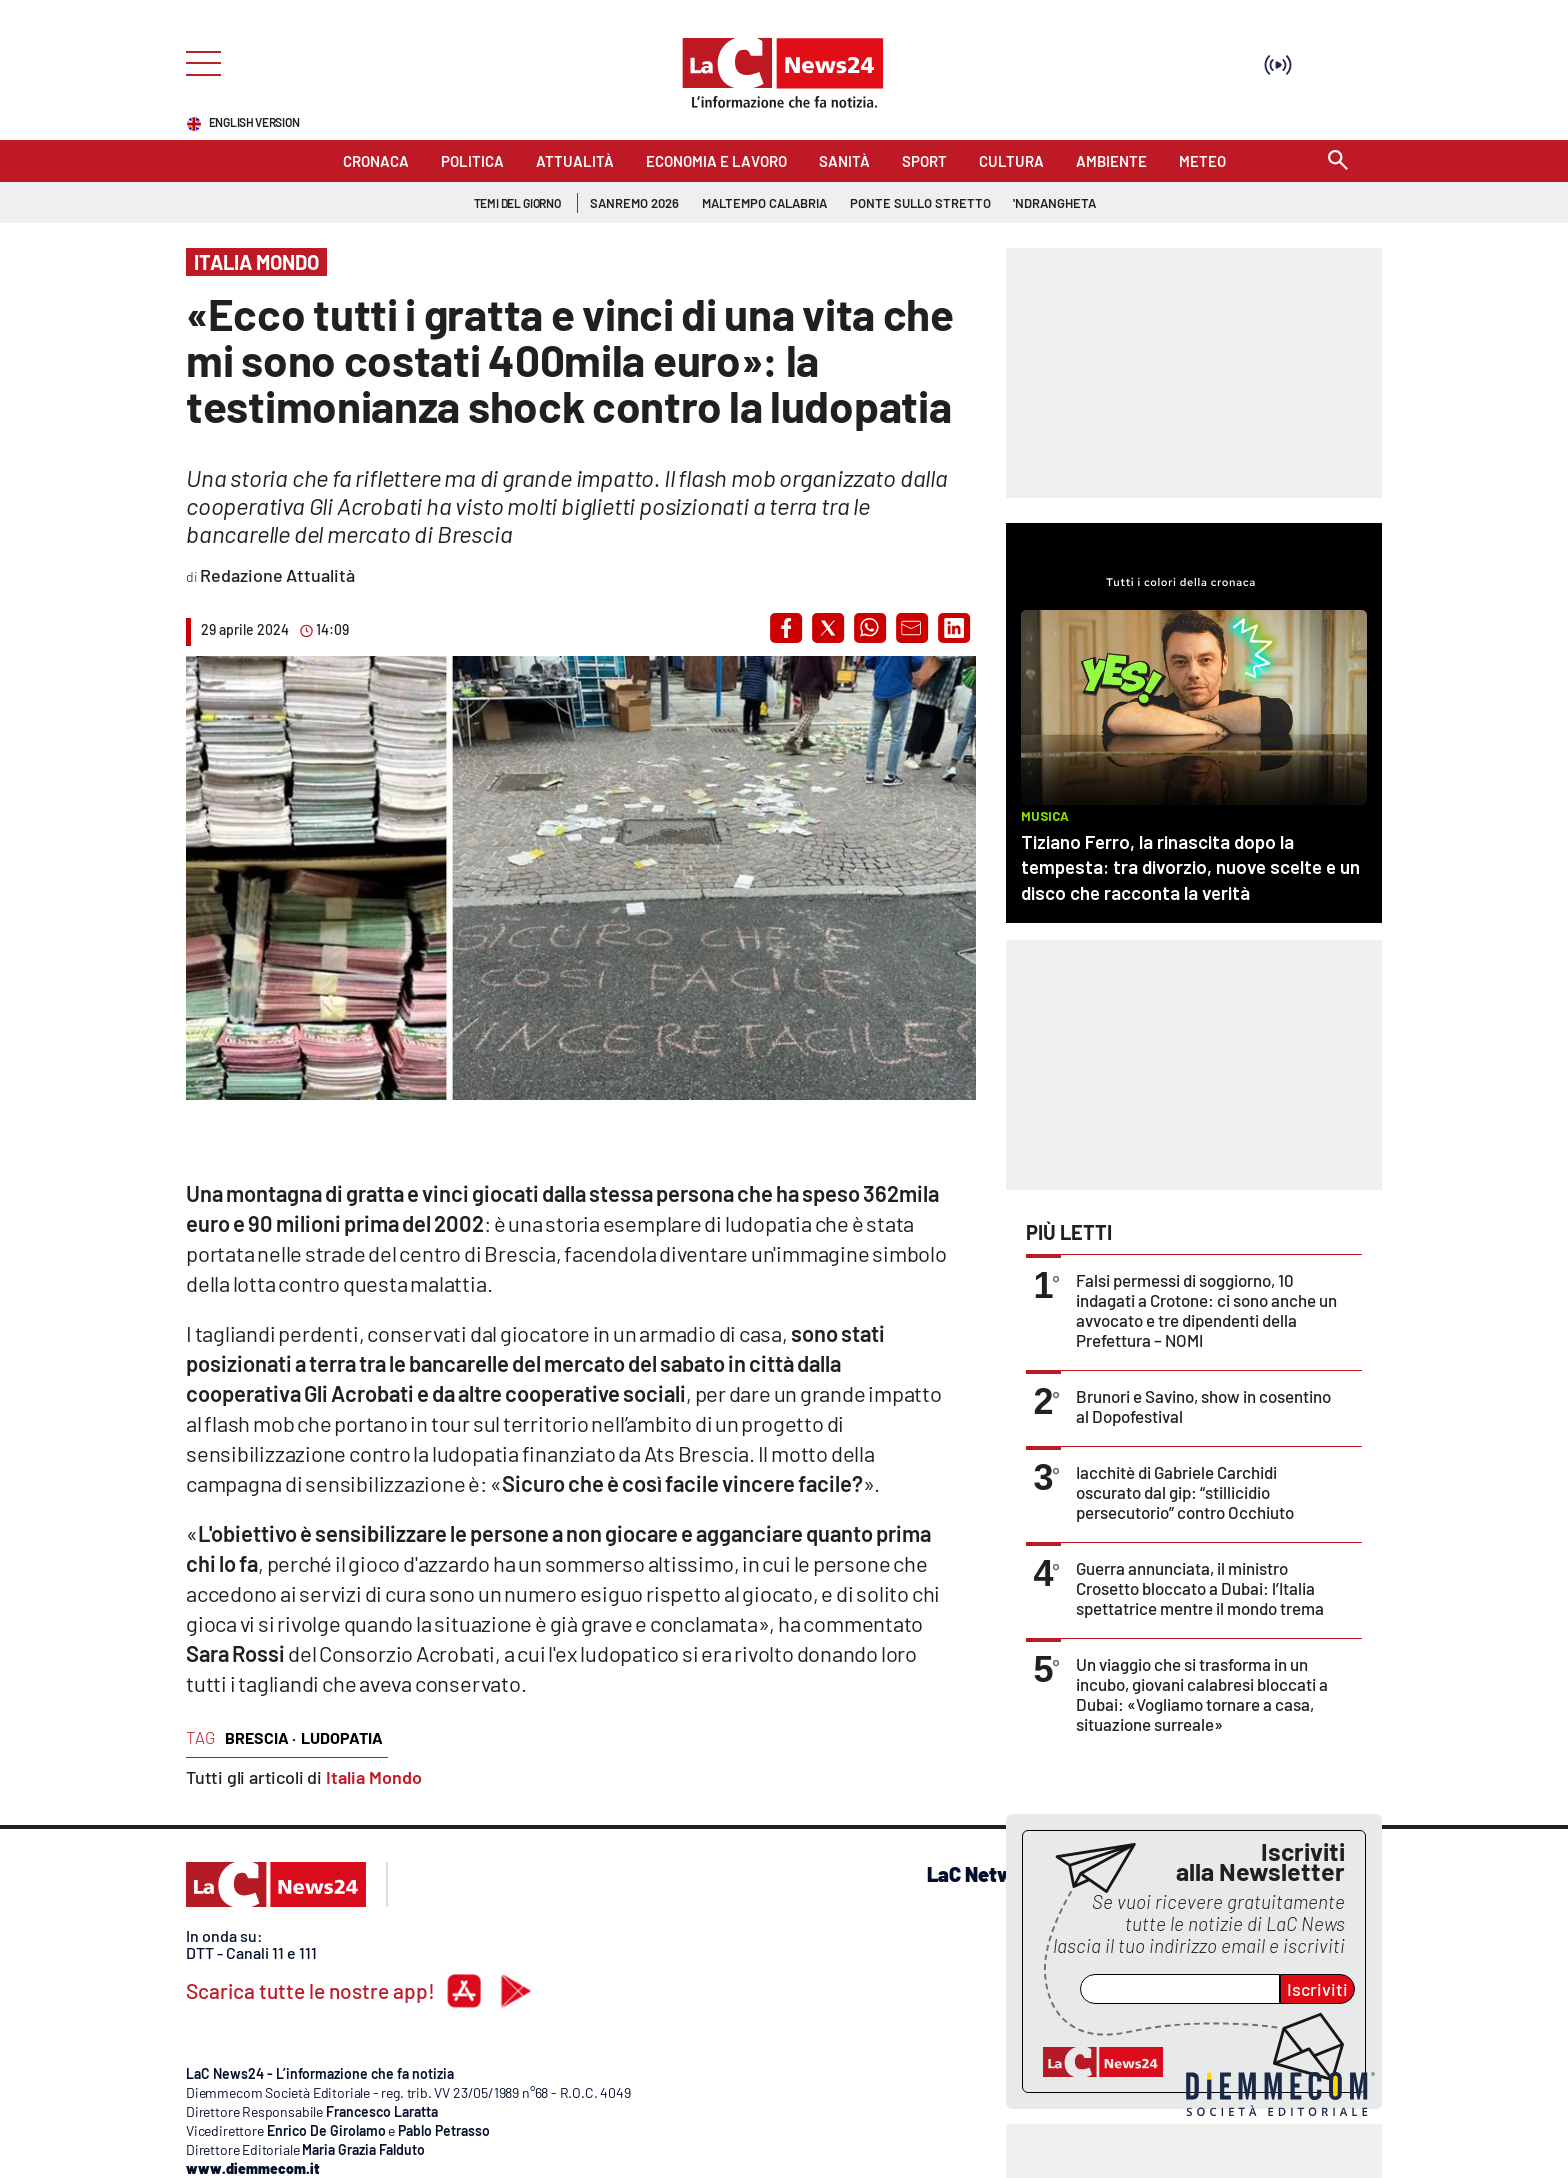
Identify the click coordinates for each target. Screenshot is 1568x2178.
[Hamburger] (197, 61)
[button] (786, 628)
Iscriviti (1317, 1989)
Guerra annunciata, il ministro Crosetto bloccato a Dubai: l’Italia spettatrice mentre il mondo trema (1200, 1588)
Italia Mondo (374, 1777)
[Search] (1338, 161)
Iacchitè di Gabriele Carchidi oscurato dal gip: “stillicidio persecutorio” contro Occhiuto (1185, 1492)
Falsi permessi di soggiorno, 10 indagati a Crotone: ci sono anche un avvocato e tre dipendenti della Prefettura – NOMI (1206, 1310)
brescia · (260, 1737)
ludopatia (342, 1737)
